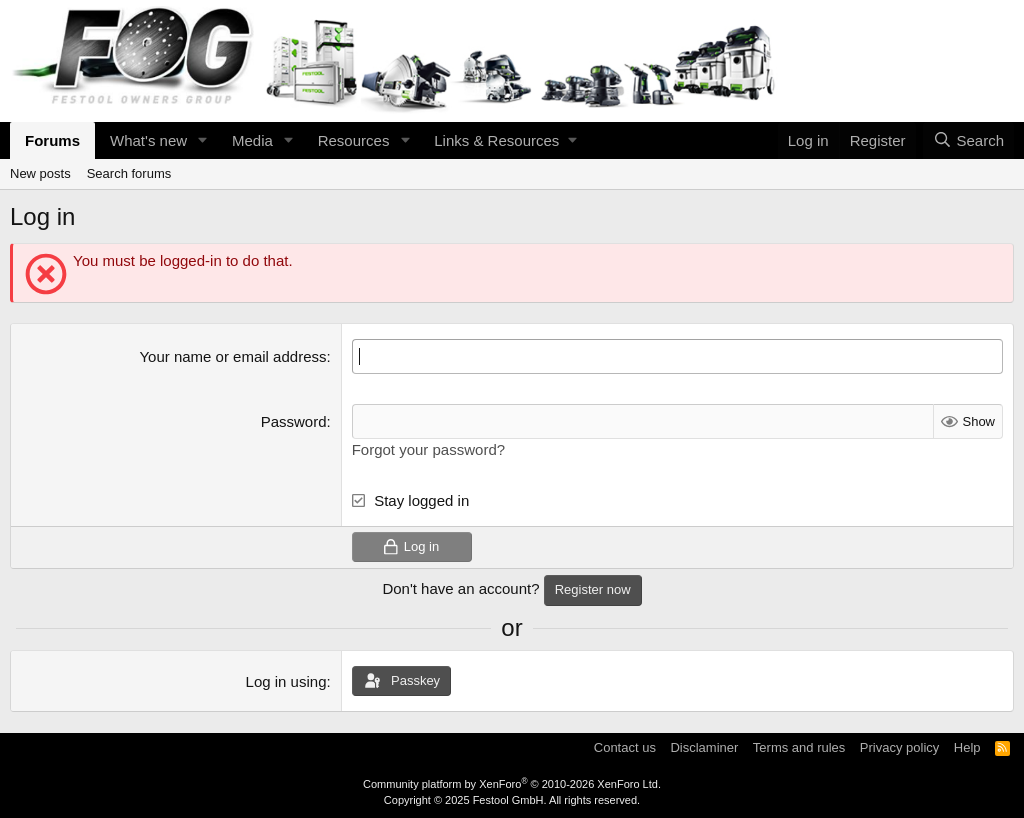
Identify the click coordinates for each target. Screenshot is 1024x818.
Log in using (286, 681)
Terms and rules (799, 747)
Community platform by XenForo (512, 784)
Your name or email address (232, 356)
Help (967, 747)
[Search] (968, 140)
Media (252, 140)
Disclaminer (704, 747)
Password (294, 421)
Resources (354, 140)
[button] (203, 140)
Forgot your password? (428, 449)
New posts (40, 173)
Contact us (625, 747)
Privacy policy (899, 747)
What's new (148, 140)
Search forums (129, 173)
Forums (52, 140)
